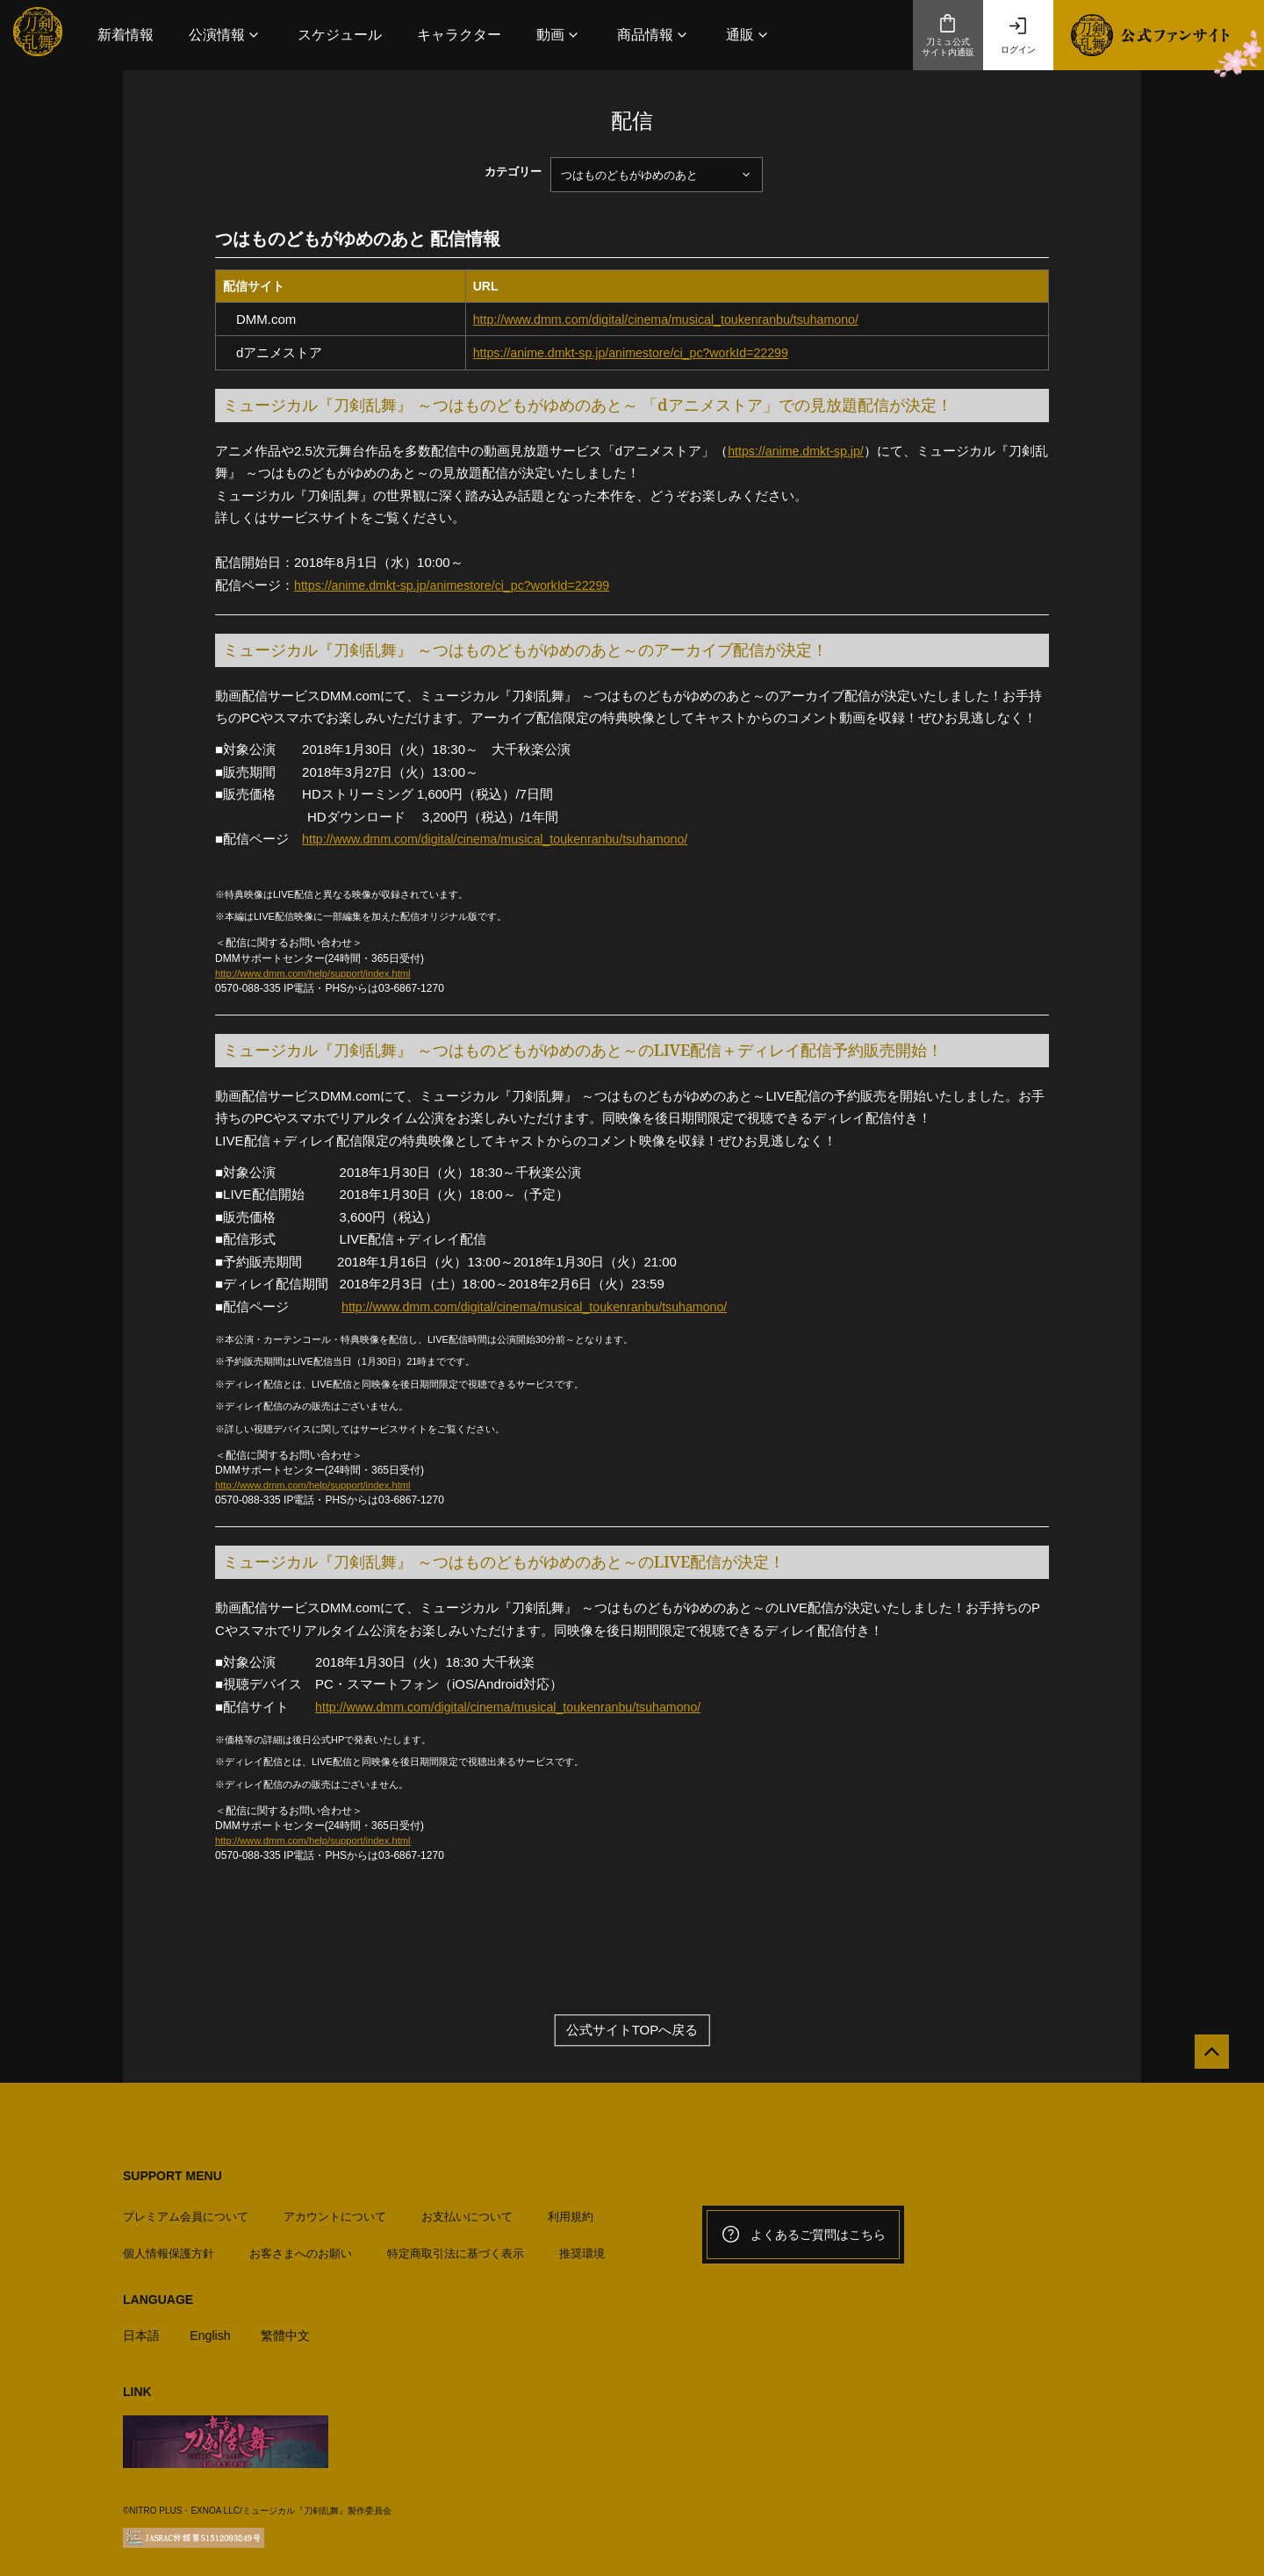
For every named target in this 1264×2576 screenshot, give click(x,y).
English (213, 2328)
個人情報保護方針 (168, 2247)
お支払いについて (467, 2210)
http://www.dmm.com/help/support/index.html (320, 973)
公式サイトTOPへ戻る (632, 2031)
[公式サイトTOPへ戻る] (1205, 2059)
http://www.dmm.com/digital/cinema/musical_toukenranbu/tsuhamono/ (676, 319)
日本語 (142, 2328)
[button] (225, 34)
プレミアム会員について (185, 2210)
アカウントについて (335, 2210)
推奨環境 (582, 2247)
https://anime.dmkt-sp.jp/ (799, 450)
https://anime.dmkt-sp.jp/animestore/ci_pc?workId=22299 (640, 352)
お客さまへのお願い (300, 2247)
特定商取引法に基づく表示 (455, 2247)
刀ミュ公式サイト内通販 (948, 35)
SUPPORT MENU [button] (172, 2177)
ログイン (1018, 35)
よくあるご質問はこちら (803, 2235)
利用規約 (570, 2210)
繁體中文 (292, 2328)
